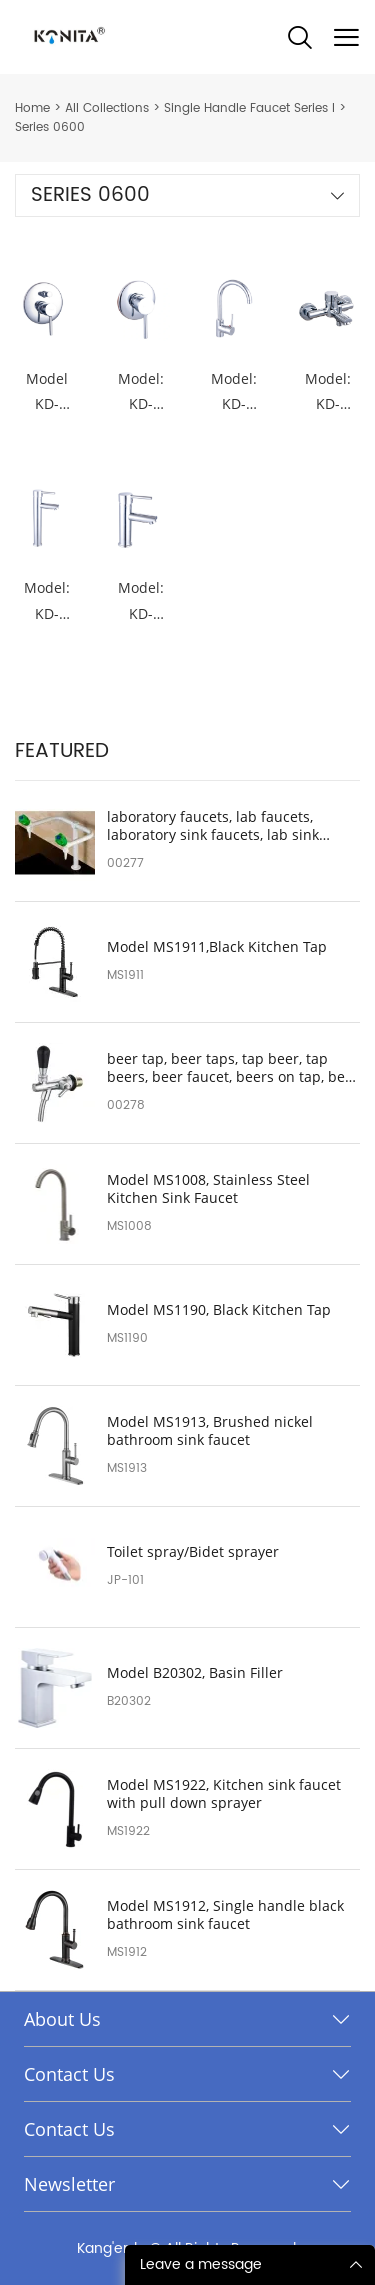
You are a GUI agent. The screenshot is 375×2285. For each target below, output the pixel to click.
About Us (62, 2019)
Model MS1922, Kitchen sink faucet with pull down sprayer (224, 1794)
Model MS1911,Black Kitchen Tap (217, 947)
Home (32, 108)
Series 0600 (50, 127)
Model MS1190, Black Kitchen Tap (219, 1310)
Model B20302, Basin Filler (195, 1673)
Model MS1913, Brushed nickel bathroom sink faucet (210, 1431)
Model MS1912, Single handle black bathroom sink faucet (225, 1915)
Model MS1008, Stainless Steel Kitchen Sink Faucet (208, 1189)
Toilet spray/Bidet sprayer (193, 1552)
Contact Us (69, 2074)
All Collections (107, 108)
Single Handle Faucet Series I (249, 108)
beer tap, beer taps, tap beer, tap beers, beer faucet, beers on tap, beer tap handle (233, 1068)
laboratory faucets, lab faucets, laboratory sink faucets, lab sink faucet (213, 826)
